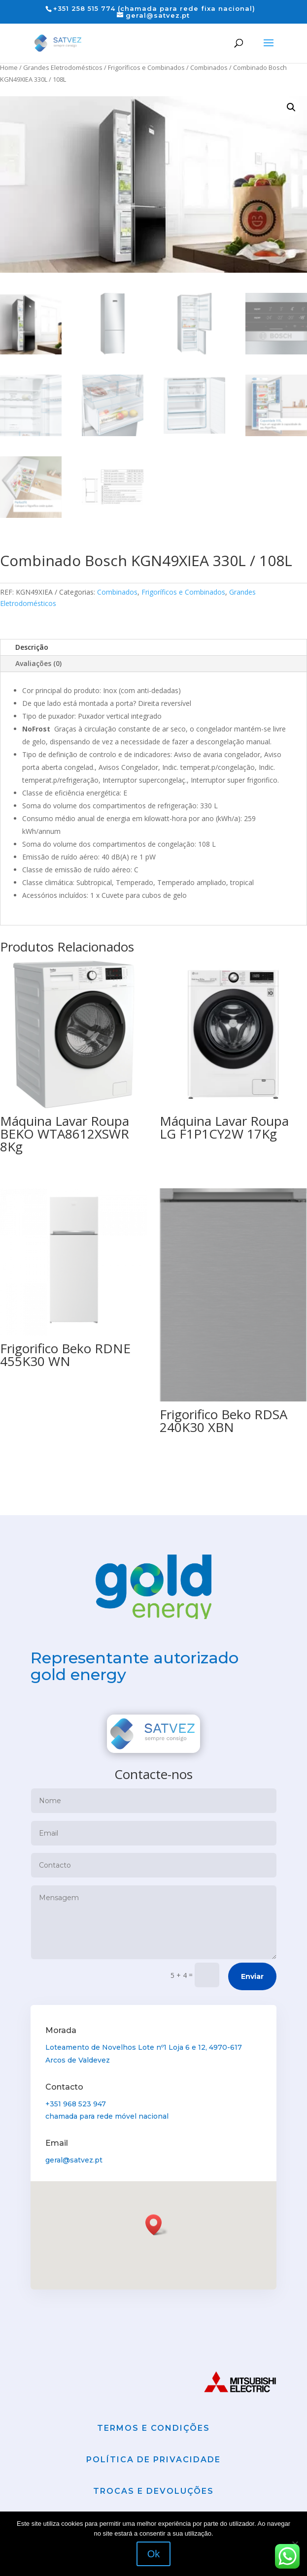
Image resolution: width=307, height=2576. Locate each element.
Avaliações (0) (38, 663)
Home (9, 67)
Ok (153, 2553)
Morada (63, 2032)
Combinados (209, 67)
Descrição (31, 647)
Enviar (252, 1976)
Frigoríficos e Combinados (146, 67)
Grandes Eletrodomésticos (62, 67)
